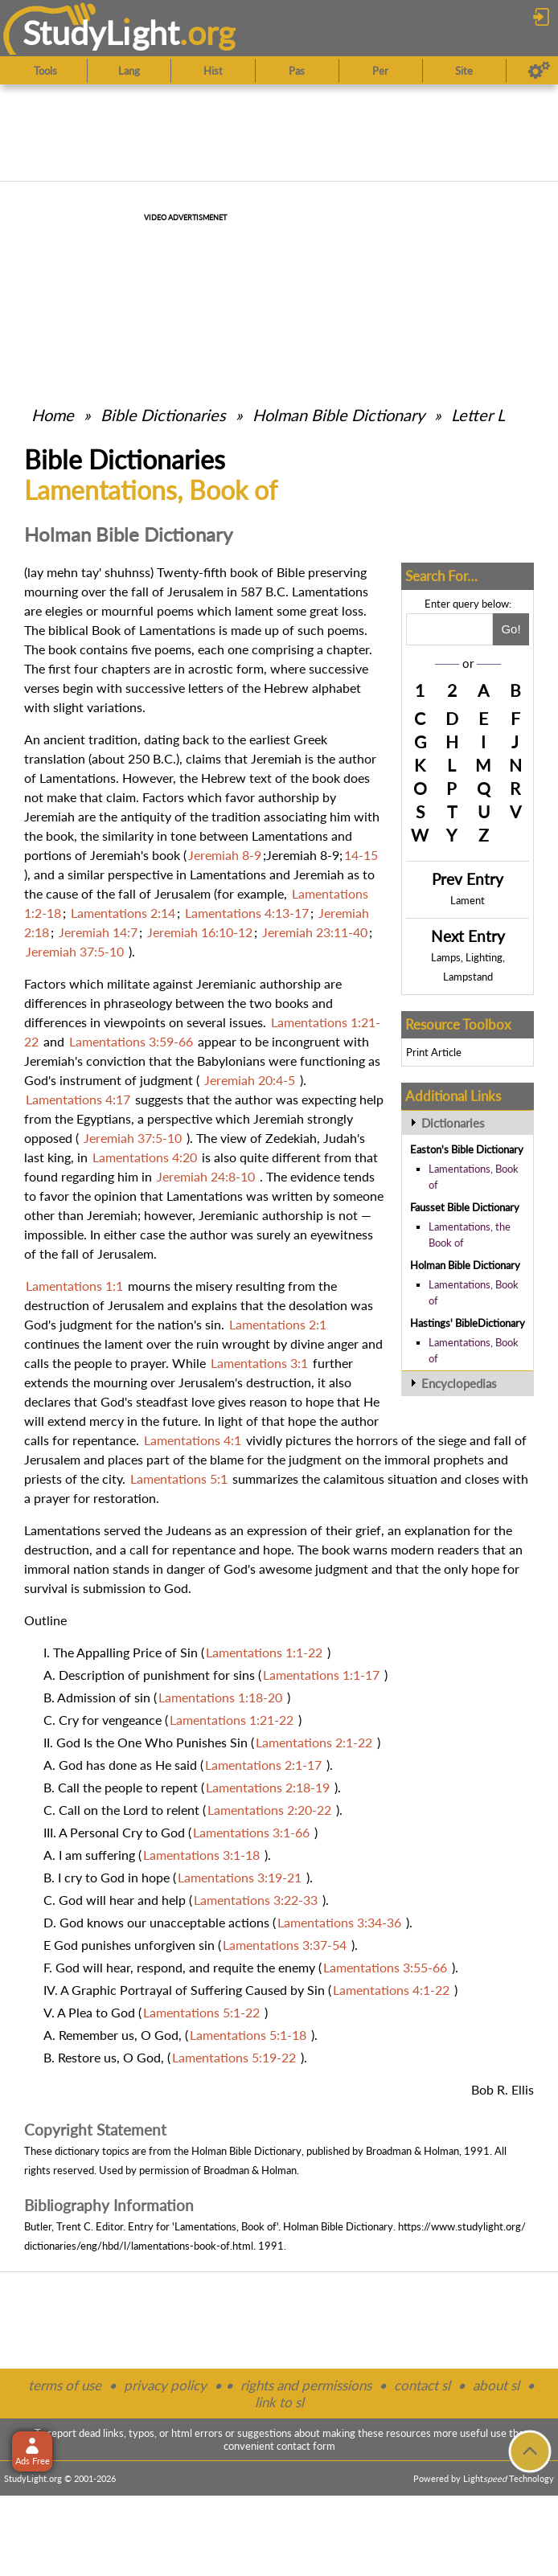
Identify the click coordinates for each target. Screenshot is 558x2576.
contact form (306, 2445)
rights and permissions (305, 2385)
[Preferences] (539, 71)
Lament (467, 900)
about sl (496, 2385)
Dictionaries (453, 1123)
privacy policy (165, 2385)
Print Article (434, 1052)
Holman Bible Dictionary (338, 414)
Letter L (478, 414)
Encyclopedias (459, 1383)
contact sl (422, 2385)
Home (52, 414)
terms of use (64, 2385)
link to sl (279, 2402)
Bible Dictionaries (163, 414)
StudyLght (101, 32)
